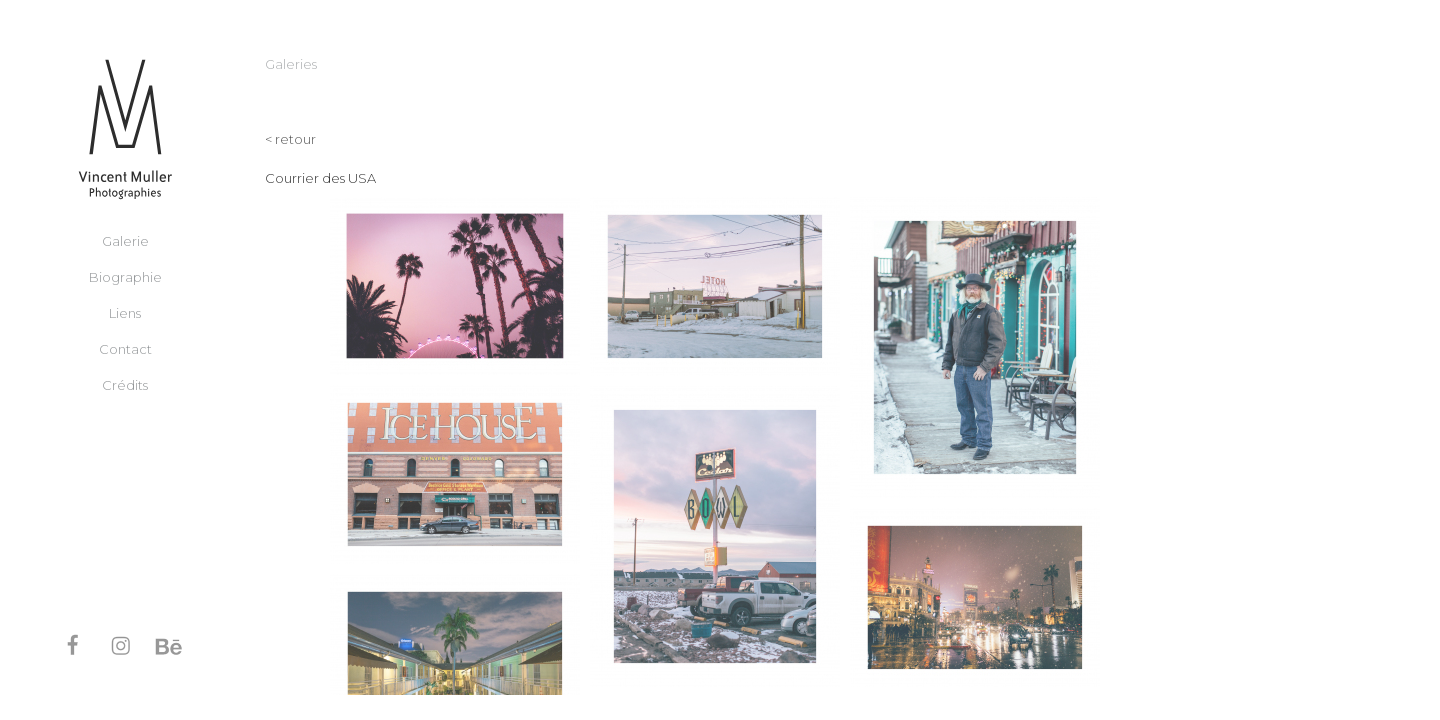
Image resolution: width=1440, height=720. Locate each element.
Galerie (125, 240)
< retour (290, 139)
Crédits (125, 384)
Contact (125, 348)
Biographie (125, 276)
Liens (125, 312)
